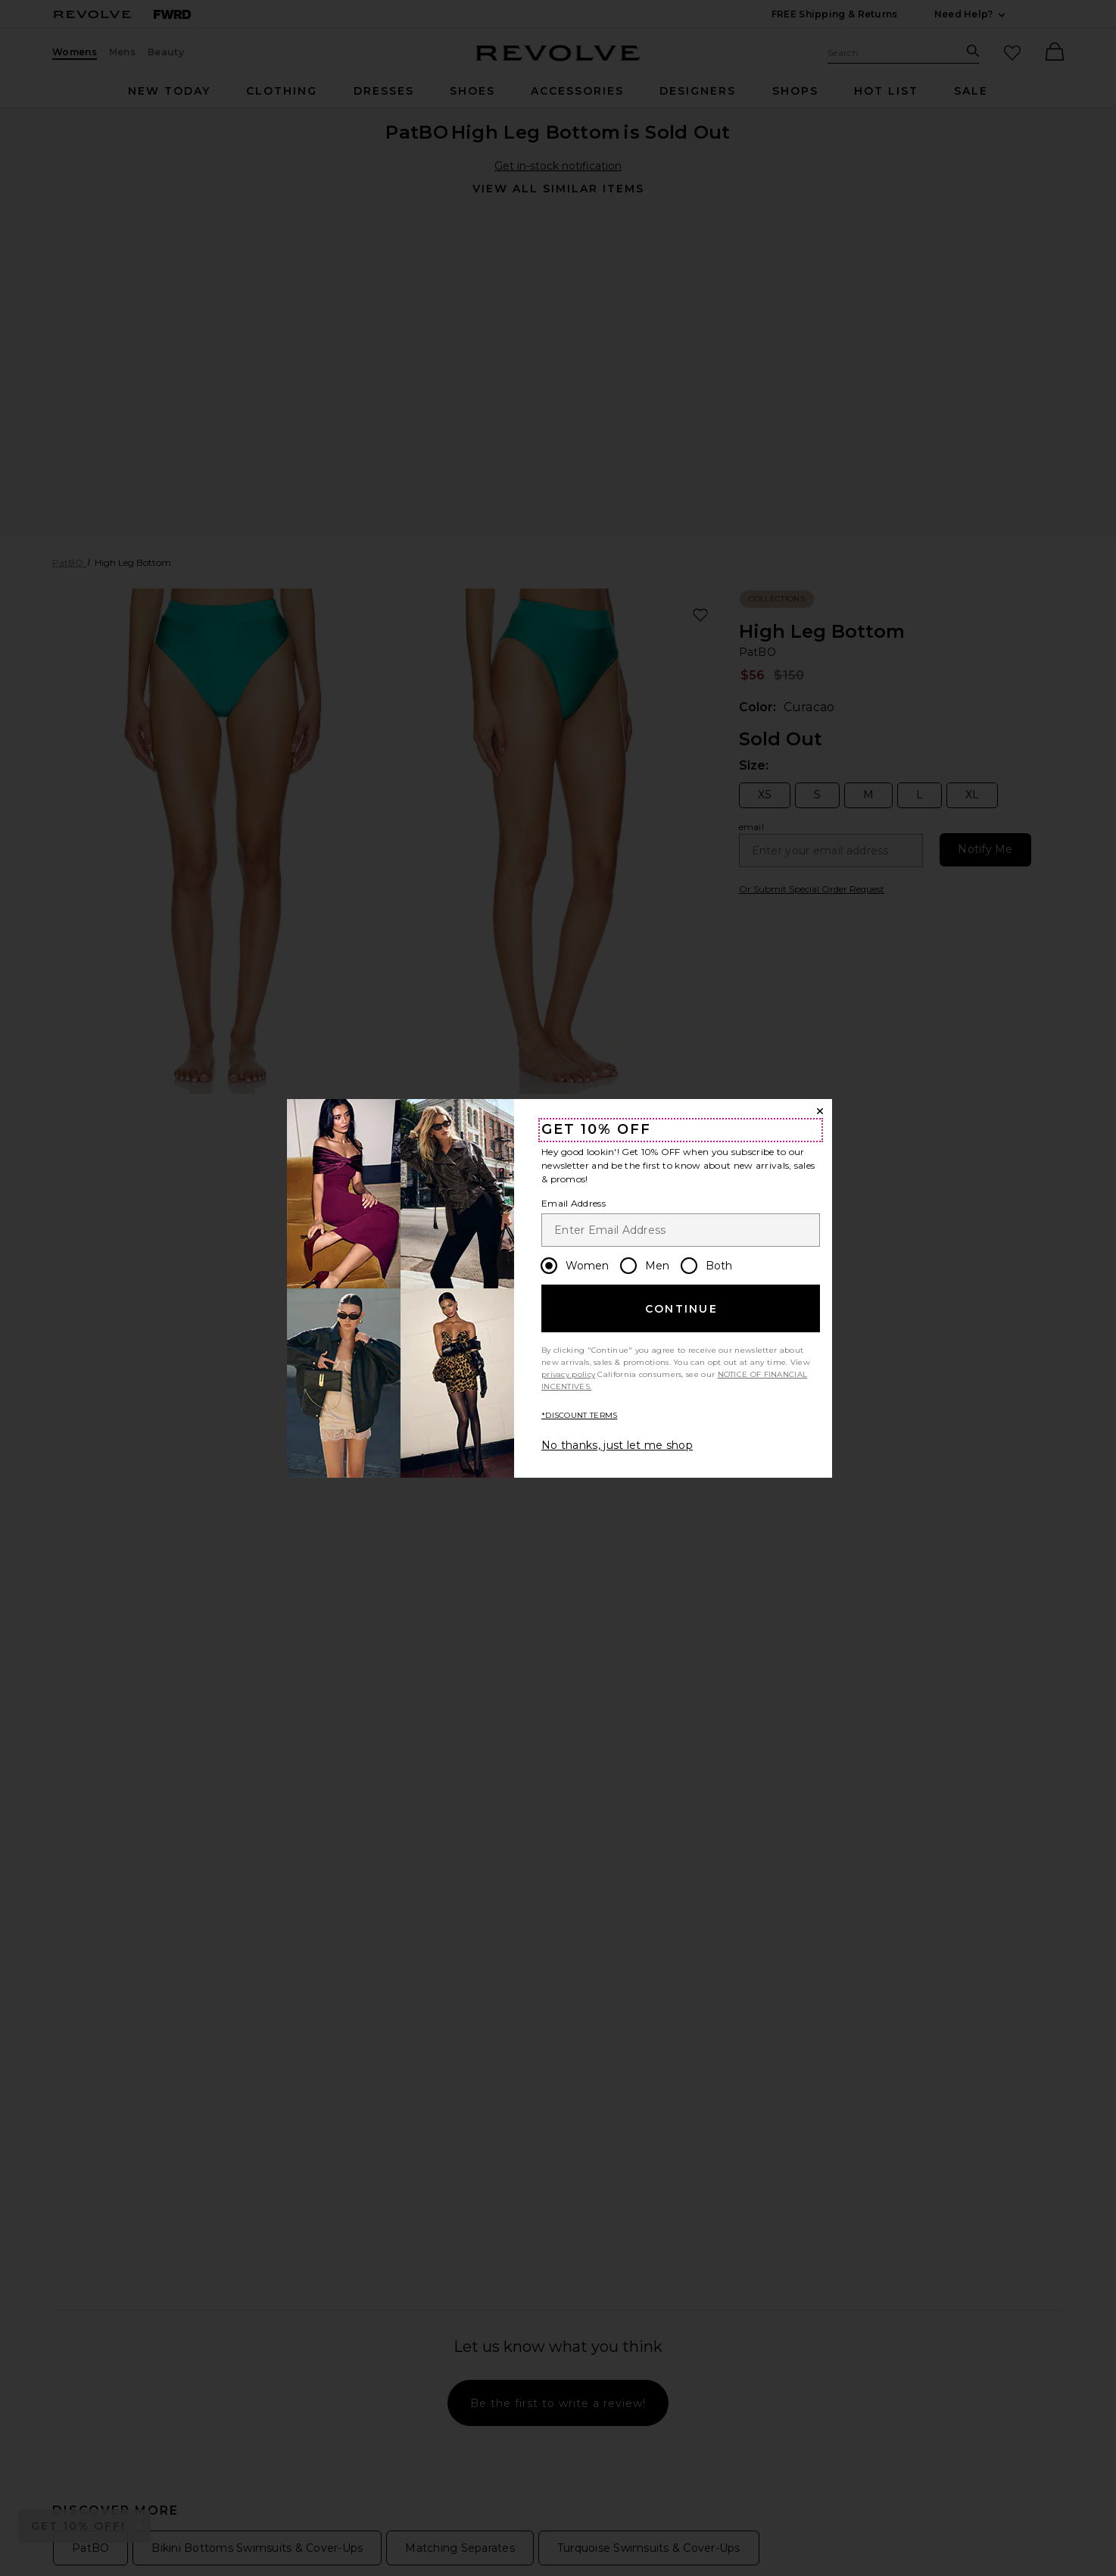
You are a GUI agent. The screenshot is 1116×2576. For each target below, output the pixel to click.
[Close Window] (820, 1111)
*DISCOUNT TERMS (579, 1415)
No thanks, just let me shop (617, 1445)
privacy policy (568, 1374)
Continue (681, 1309)
